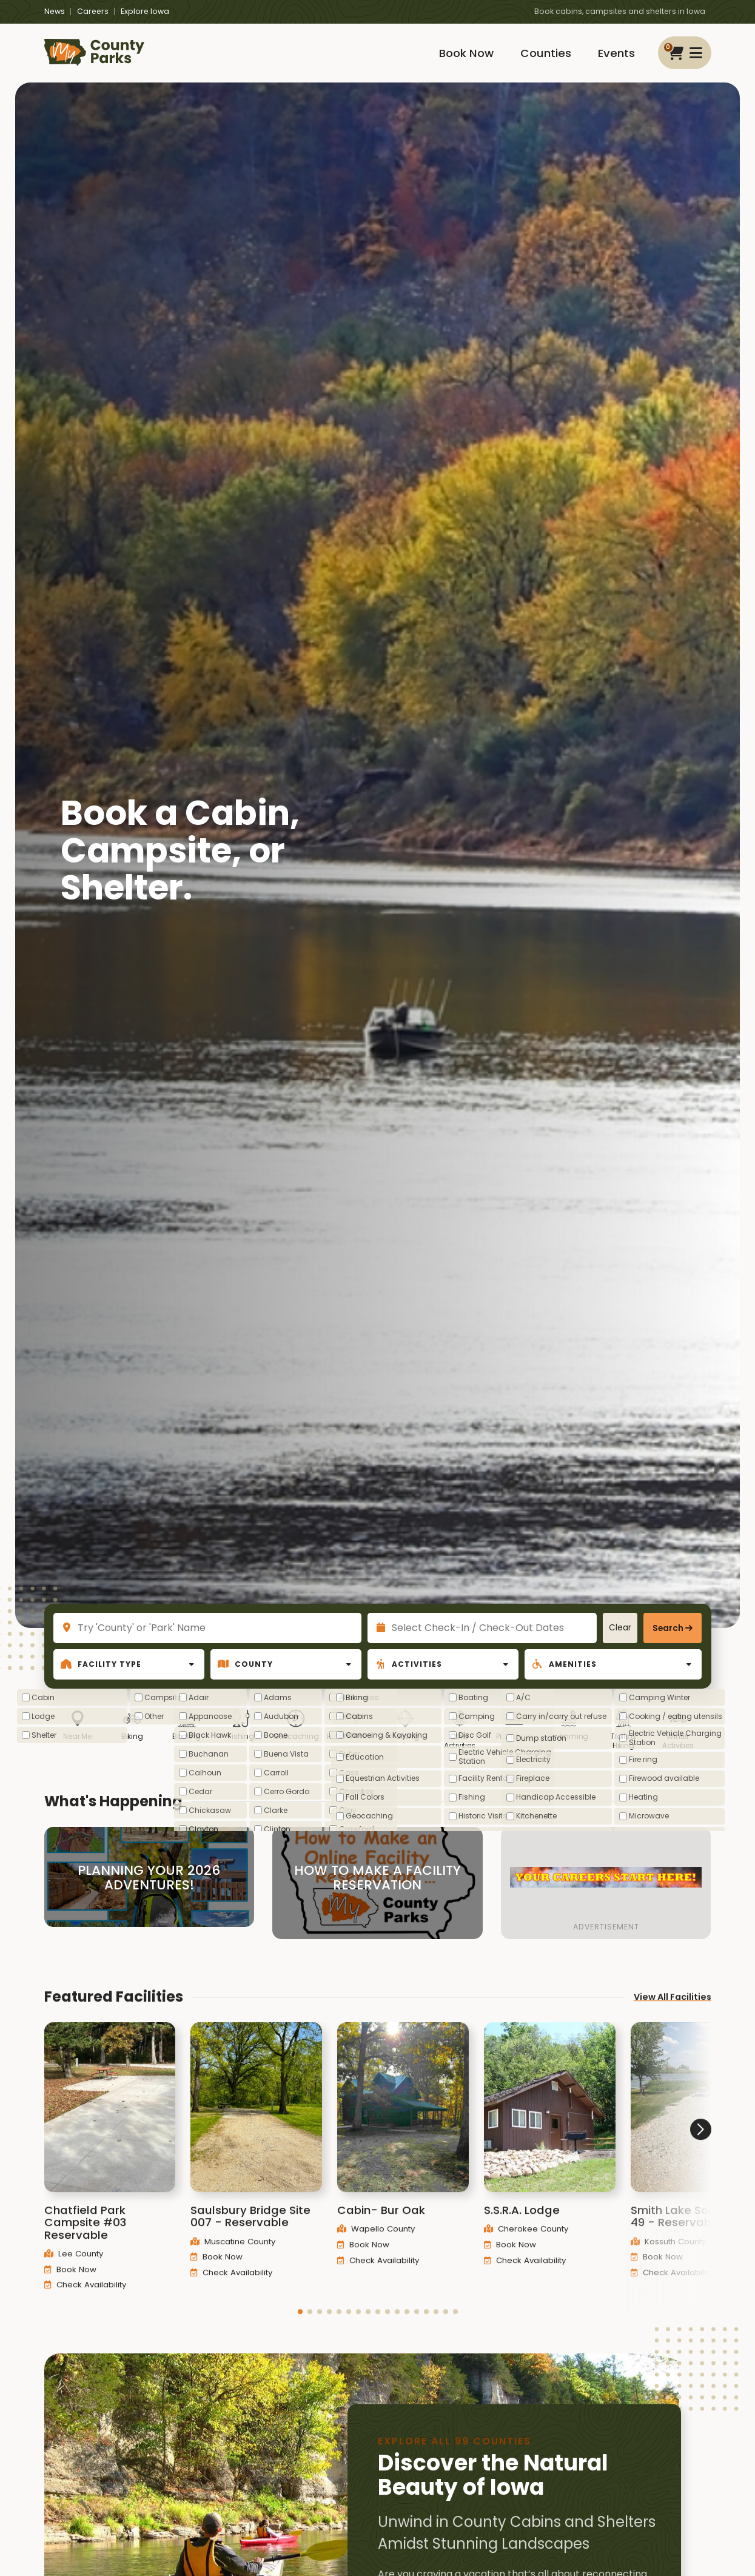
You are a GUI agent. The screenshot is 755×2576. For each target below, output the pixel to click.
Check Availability (85, 2303)
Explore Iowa (145, 11)
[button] (300, 2329)
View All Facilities (672, 2015)
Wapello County (376, 2247)
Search (668, 1628)
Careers (93, 11)
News (54, 11)
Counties (545, 53)
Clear (620, 1627)
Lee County (73, 2272)
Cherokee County (526, 2247)
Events (616, 53)
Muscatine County (232, 2259)
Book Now (466, 53)
